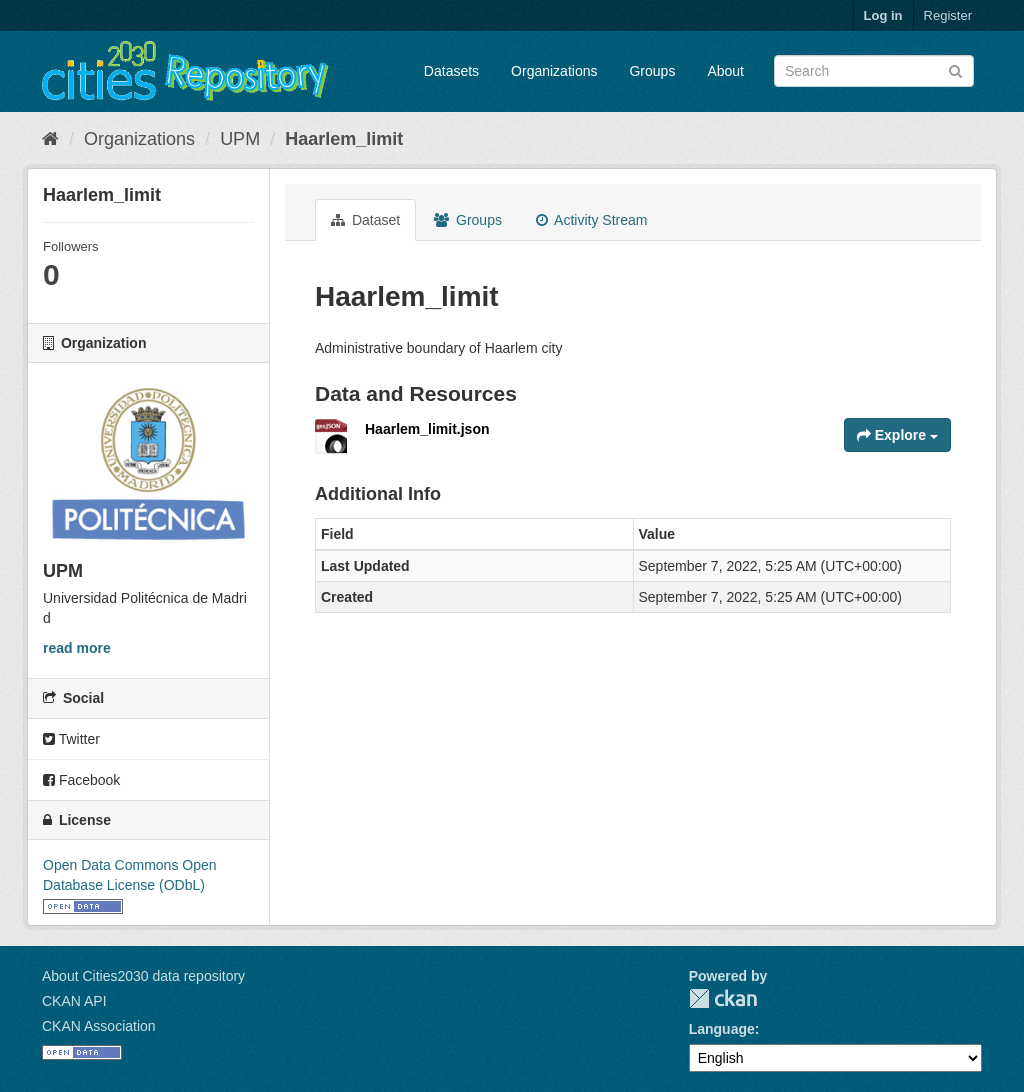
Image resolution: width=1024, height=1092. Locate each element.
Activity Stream (591, 220)
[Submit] (955, 69)
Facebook (81, 780)
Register (948, 15)
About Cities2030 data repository (143, 976)
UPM (240, 139)
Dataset (365, 220)
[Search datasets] (874, 71)
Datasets (451, 71)
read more (77, 648)
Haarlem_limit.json (427, 429)
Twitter (71, 739)
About (725, 71)
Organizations (554, 71)
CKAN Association (99, 1026)
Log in (883, 15)
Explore (897, 435)
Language (722, 1029)
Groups (652, 71)
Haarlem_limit (344, 139)
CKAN (723, 998)
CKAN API (74, 1001)
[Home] (50, 139)
